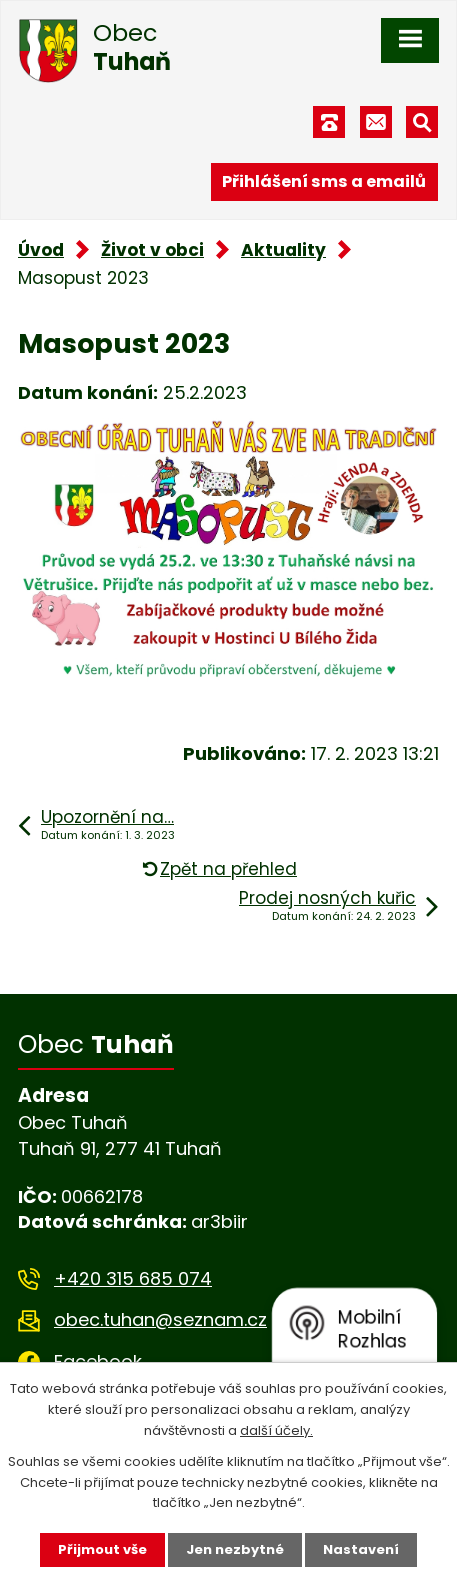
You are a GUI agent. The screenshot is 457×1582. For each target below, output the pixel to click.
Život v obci (152, 250)
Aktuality (283, 250)
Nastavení (361, 1549)
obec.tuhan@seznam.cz (160, 1319)
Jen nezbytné (235, 1549)
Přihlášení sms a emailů (324, 181)
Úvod (41, 250)
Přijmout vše (102, 1549)
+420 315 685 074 (133, 1278)
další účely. (276, 1430)
